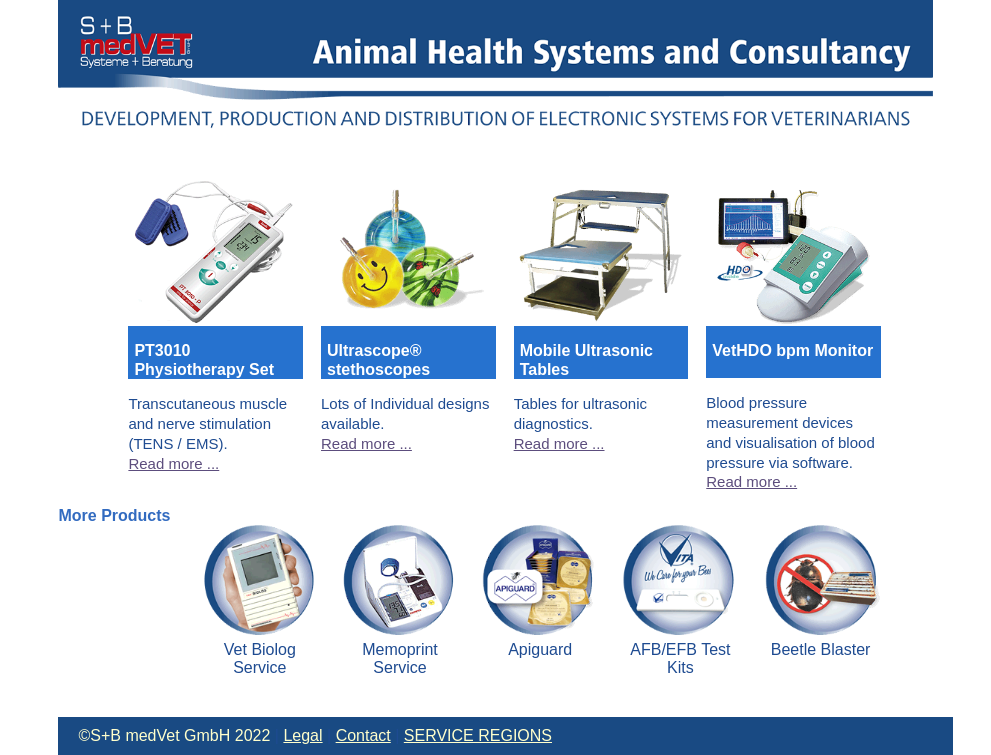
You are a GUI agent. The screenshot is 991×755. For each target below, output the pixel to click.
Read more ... (173, 463)
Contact (363, 735)
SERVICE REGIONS (478, 735)
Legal (302, 735)
